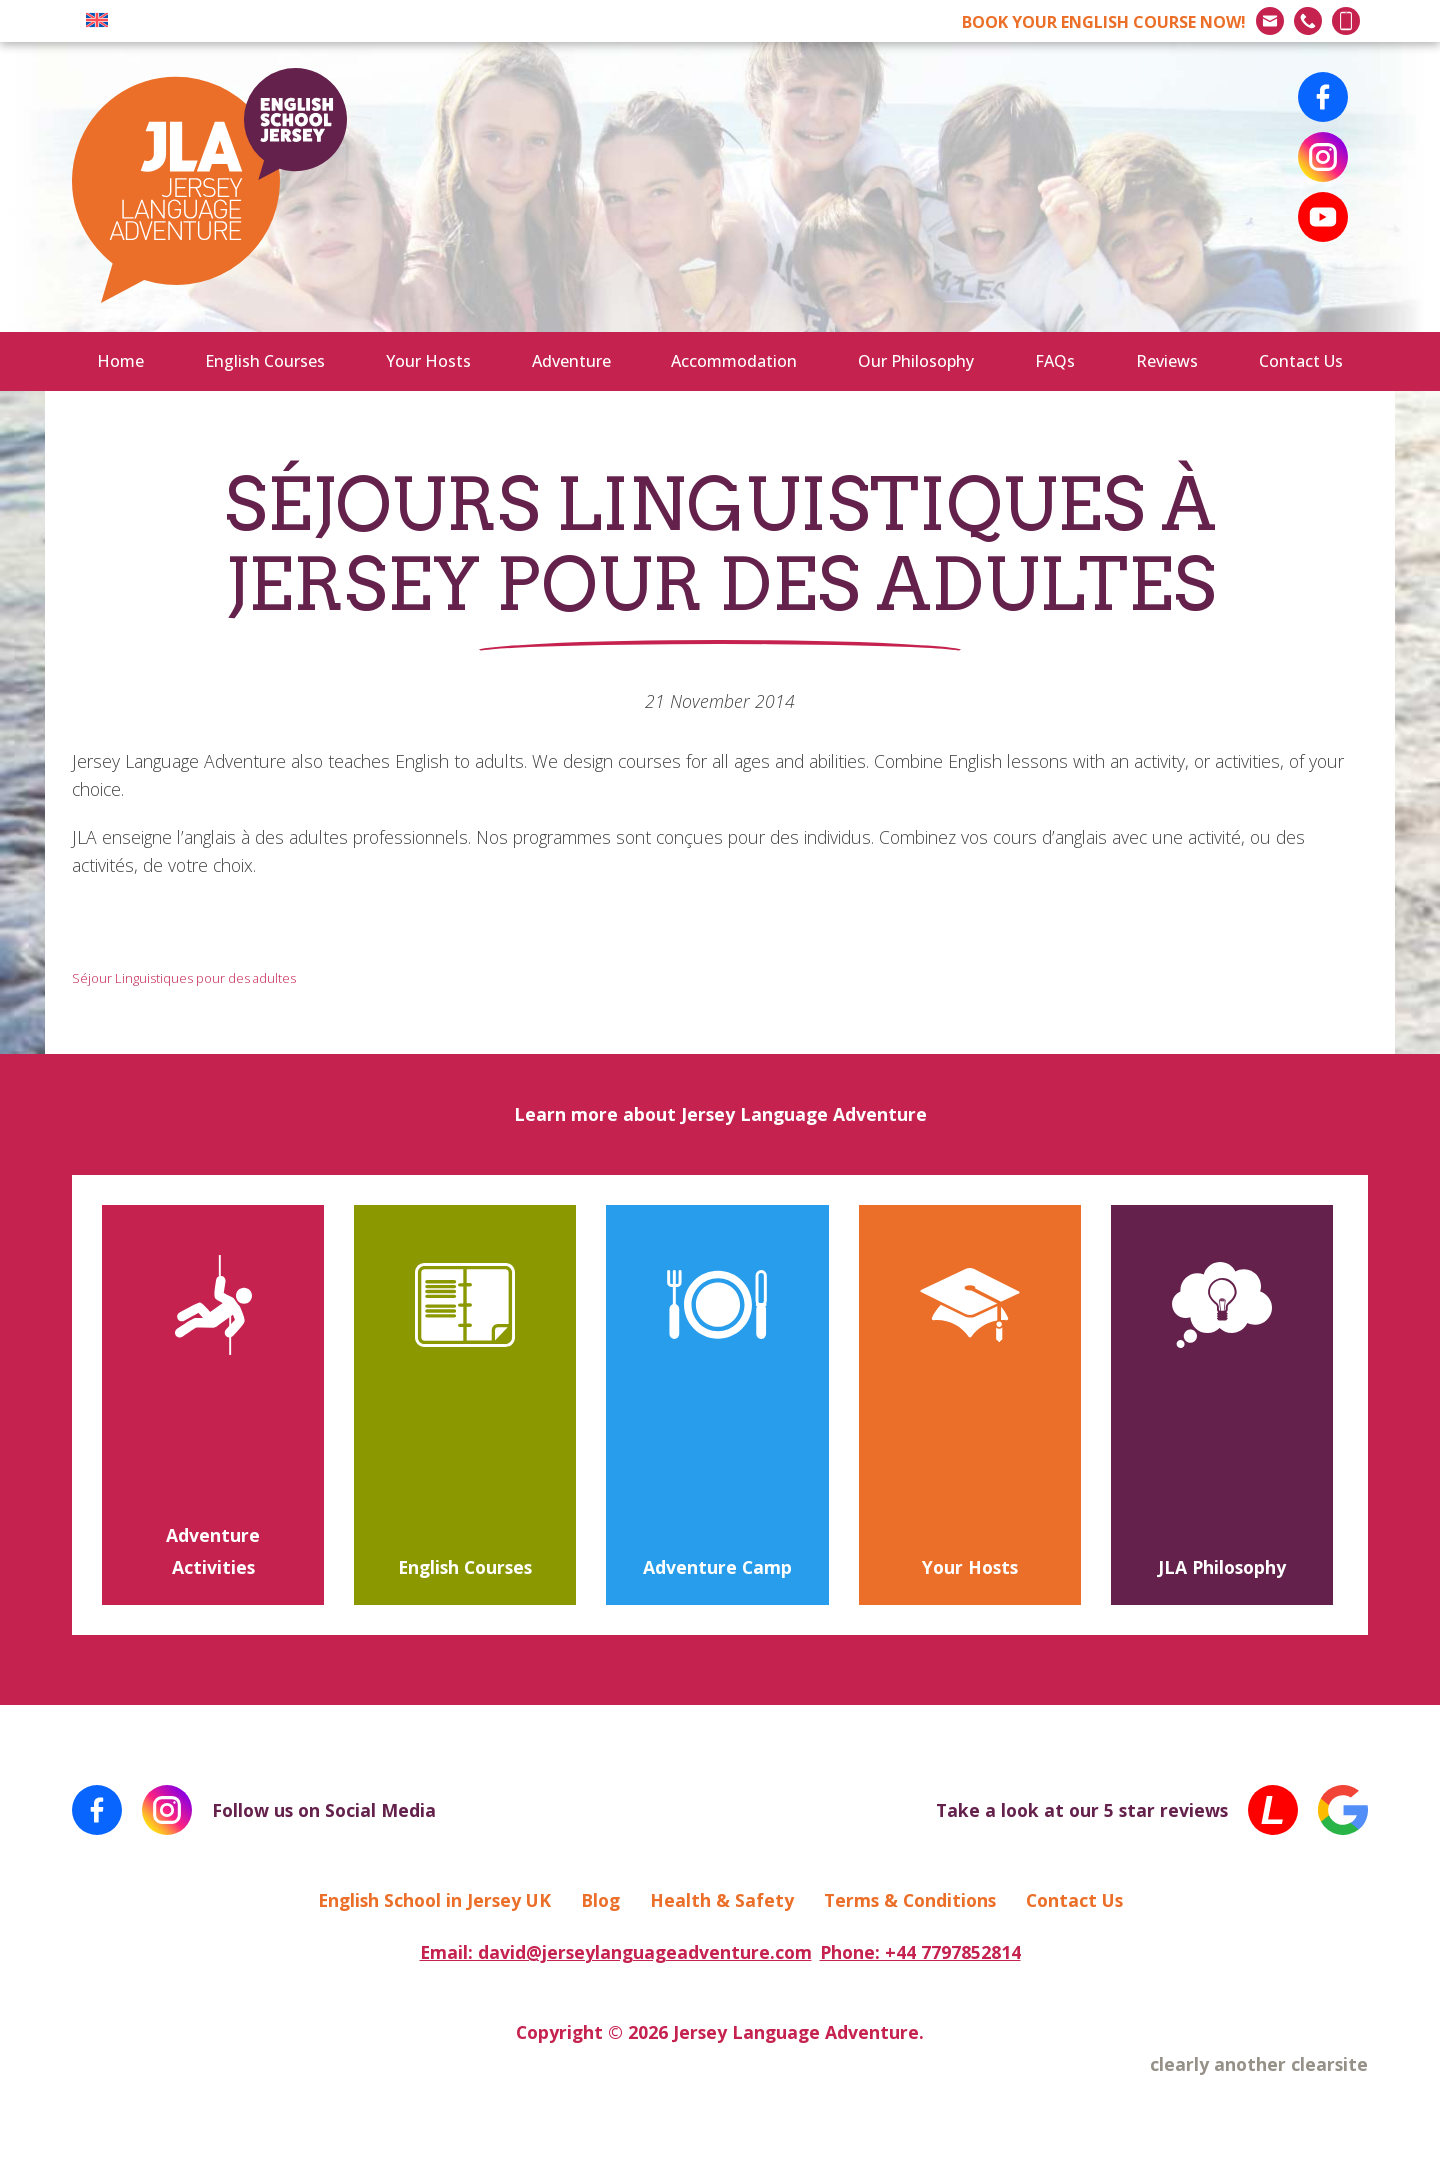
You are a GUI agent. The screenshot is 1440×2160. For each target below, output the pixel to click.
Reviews (1167, 361)
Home (120, 361)
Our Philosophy (916, 361)
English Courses (265, 361)
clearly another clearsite (1259, 2064)
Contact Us (1301, 361)
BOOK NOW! (1104, 22)
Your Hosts (428, 361)
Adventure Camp (717, 1567)
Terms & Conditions (910, 1900)
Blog (600, 1900)
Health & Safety (722, 1900)
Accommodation (734, 361)
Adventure (571, 361)
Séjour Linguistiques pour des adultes (184, 978)
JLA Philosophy (1222, 1567)
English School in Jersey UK (434, 1900)
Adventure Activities (213, 1551)
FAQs (1055, 361)
